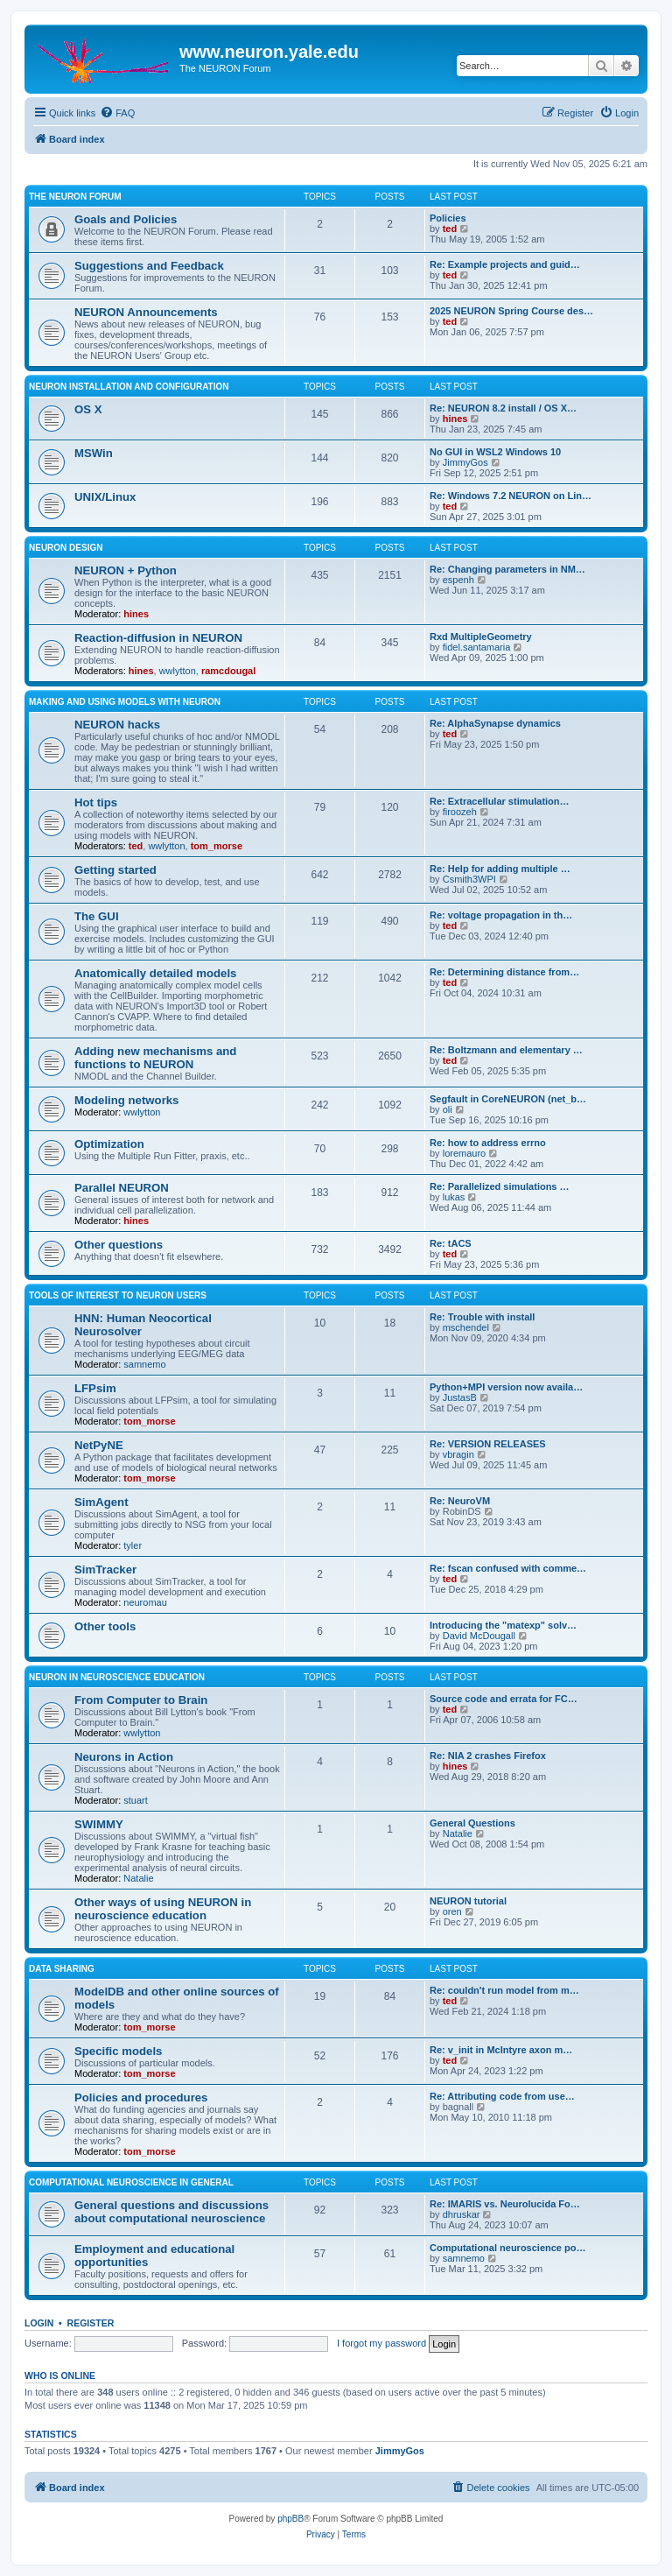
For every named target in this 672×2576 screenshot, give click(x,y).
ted (450, 228)
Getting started (115, 869)
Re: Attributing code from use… (502, 2096)
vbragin (458, 1454)
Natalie (138, 1878)
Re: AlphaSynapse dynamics (495, 723)
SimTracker (105, 1569)
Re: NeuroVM (460, 1501)
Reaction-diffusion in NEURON (158, 637)
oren (452, 1911)
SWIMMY (98, 1824)
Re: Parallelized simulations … (500, 1186)
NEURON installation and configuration (129, 386)
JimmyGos (465, 462)
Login (38, 2323)
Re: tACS (451, 1243)
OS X (88, 409)
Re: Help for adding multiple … (500, 868)
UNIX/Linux (105, 496)
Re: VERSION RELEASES (488, 1444)
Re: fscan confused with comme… (508, 1568)
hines (455, 418)
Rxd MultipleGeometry (481, 636)
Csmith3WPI (469, 879)
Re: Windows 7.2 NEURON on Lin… (511, 495)
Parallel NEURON (121, 1187)
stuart (135, 1800)
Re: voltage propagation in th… (501, 915)
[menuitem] (117, 112)
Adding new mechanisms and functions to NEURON (155, 1058)
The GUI (96, 916)
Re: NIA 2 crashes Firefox (488, 1755)
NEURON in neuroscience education (117, 1677)
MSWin (93, 453)
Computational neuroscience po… (507, 2247)
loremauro (464, 1153)
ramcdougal (228, 670)
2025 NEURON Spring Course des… (511, 311)
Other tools (105, 1626)
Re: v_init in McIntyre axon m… (501, 2050)
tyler (132, 1545)
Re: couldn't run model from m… (504, 1990)
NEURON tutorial (468, 1901)
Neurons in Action (123, 1756)
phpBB (290, 2518)
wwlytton (177, 670)
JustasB (460, 1397)
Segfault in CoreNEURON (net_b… (508, 1099)
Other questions (118, 1244)
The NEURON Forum (75, 196)
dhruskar (461, 2214)
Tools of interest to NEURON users (117, 1295)
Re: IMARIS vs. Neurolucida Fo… (505, 2204)
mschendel (466, 1327)
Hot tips (95, 802)
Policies (448, 218)
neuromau (145, 1602)
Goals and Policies (125, 219)
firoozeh (460, 811)
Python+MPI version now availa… (506, 1387)
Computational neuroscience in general (131, 2182)
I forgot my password (381, 2343)
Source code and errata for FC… (504, 1698)
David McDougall (479, 1635)
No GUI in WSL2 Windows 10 (495, 452)
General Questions (472, 1823)
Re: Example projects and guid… (505, 264)
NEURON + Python (125, 570)
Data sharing (61, 1969)
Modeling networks (126, 1100)
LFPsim (95, 1388)
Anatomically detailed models (155, 973)
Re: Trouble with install (482, 1317)
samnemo (144, 1364)
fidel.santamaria (477, 647)
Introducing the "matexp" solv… (503, 1625)
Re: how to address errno (488, 1142)
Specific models (118, 2051)
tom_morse (216, 846)
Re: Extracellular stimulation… (500, 801)
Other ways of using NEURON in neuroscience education (162, 1909)
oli (447, 1109)
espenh (458, 579)
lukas (454, 1197)
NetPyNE (98, 1445)
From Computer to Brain (140, 1700)
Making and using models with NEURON (124, 702)
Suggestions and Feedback (149, 265)
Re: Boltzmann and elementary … (506, 1050)
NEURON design (65, 548)
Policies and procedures (140, 2097)
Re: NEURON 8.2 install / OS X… (503, 408)
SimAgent (101, 1502)
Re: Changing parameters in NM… (507, 569)
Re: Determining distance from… (504, 972)
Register (91, 2323)
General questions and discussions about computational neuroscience (171, 2212)
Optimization (109, 1144)
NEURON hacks (117, 724)
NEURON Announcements (146, 312)
